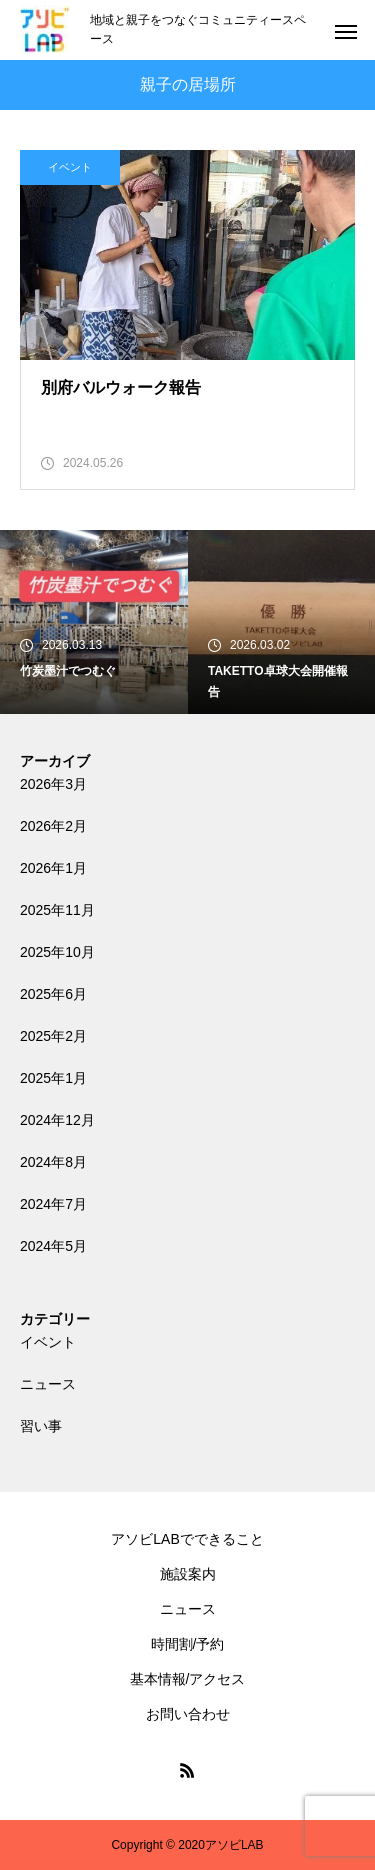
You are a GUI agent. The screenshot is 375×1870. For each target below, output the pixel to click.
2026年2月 (53, 826)
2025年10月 (57, 952)
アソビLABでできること (187, 1539)
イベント (70, 167)
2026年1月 (53, 868)
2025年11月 (57, 910)
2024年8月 (53, 1162)
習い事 (41, 1426)
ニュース (48, 1384)
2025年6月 (53, 994)
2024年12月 (57, 1120)
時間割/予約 (188, 1644)
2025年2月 (53, 1036)
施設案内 (188, 1574)
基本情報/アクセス (188, 1679)
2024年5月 (53, 1246)
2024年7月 (53, 1204)
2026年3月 (53, 784)
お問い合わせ (188, 1714)
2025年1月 (53, 1078)
